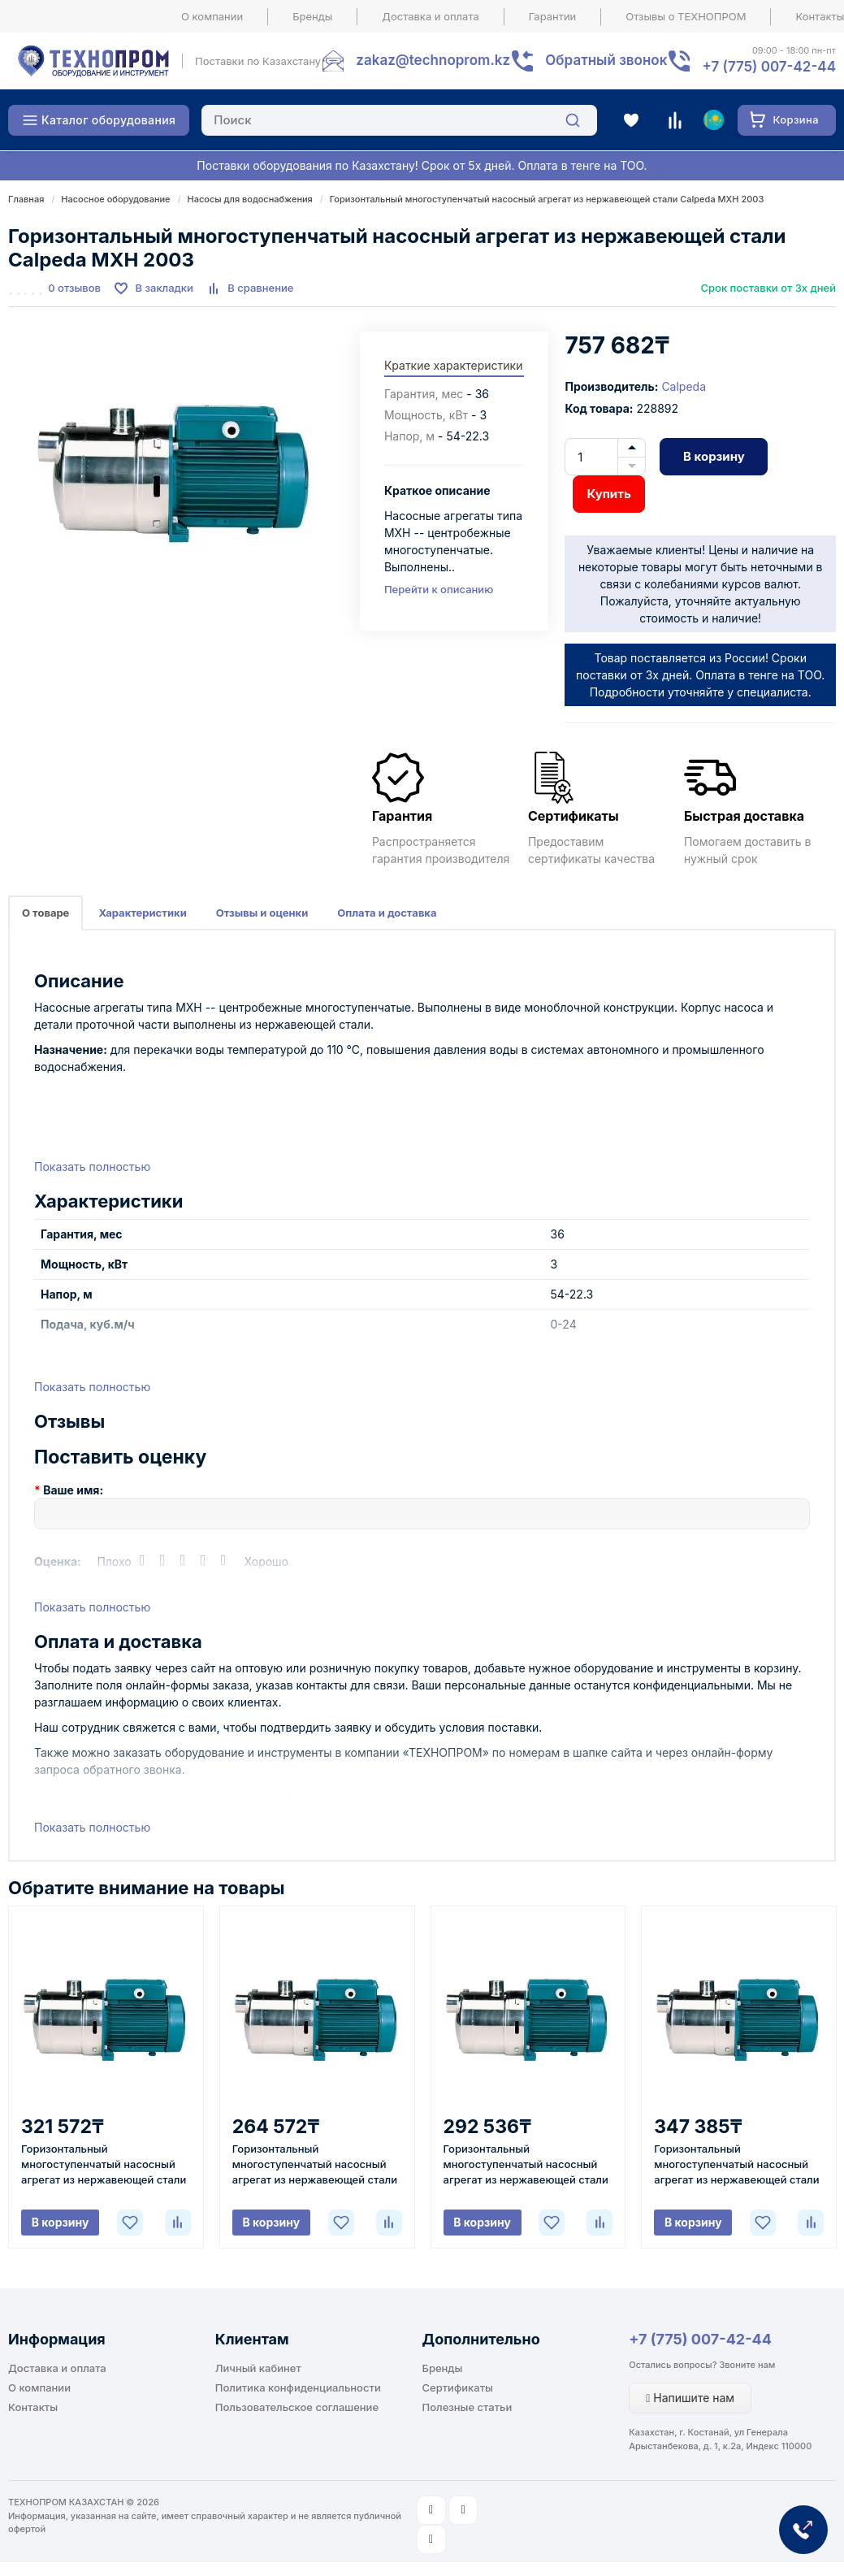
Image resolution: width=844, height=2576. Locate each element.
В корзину (714, 456)
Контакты (33, 2406)
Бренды (312, 16)
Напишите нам (690, 2398)
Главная (26, 199)
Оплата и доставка (386, 912)
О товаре (45, 912)
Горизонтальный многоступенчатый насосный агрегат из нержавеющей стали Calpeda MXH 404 (526, 2165)
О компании (212, 16)
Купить (608, 493)
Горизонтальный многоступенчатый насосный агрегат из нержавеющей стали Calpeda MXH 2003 (547, 199)
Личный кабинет (258, 2367)
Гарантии (553, 16)
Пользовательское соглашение (297, 2406)
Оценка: (57, 1561)
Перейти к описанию (438, 589)
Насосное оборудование (115, 199)
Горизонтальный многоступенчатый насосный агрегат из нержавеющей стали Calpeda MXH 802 (103, 2165)
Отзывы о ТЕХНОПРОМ (685, 16)
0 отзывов (74, 287)
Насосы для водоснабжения (249, 199)
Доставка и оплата (430, 16)
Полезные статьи (467, 2406)
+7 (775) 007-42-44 (700, 2339)
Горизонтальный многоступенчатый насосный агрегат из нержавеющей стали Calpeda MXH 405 (736, 2165)
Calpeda (683, 386)
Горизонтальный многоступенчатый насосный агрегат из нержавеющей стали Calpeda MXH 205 (314, 2165)
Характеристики (142, 912)
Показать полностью (92, 1166)
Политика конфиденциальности (298, 2387)
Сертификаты (457, 2387)
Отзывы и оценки (262, 912)
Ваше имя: (73, 1490)
